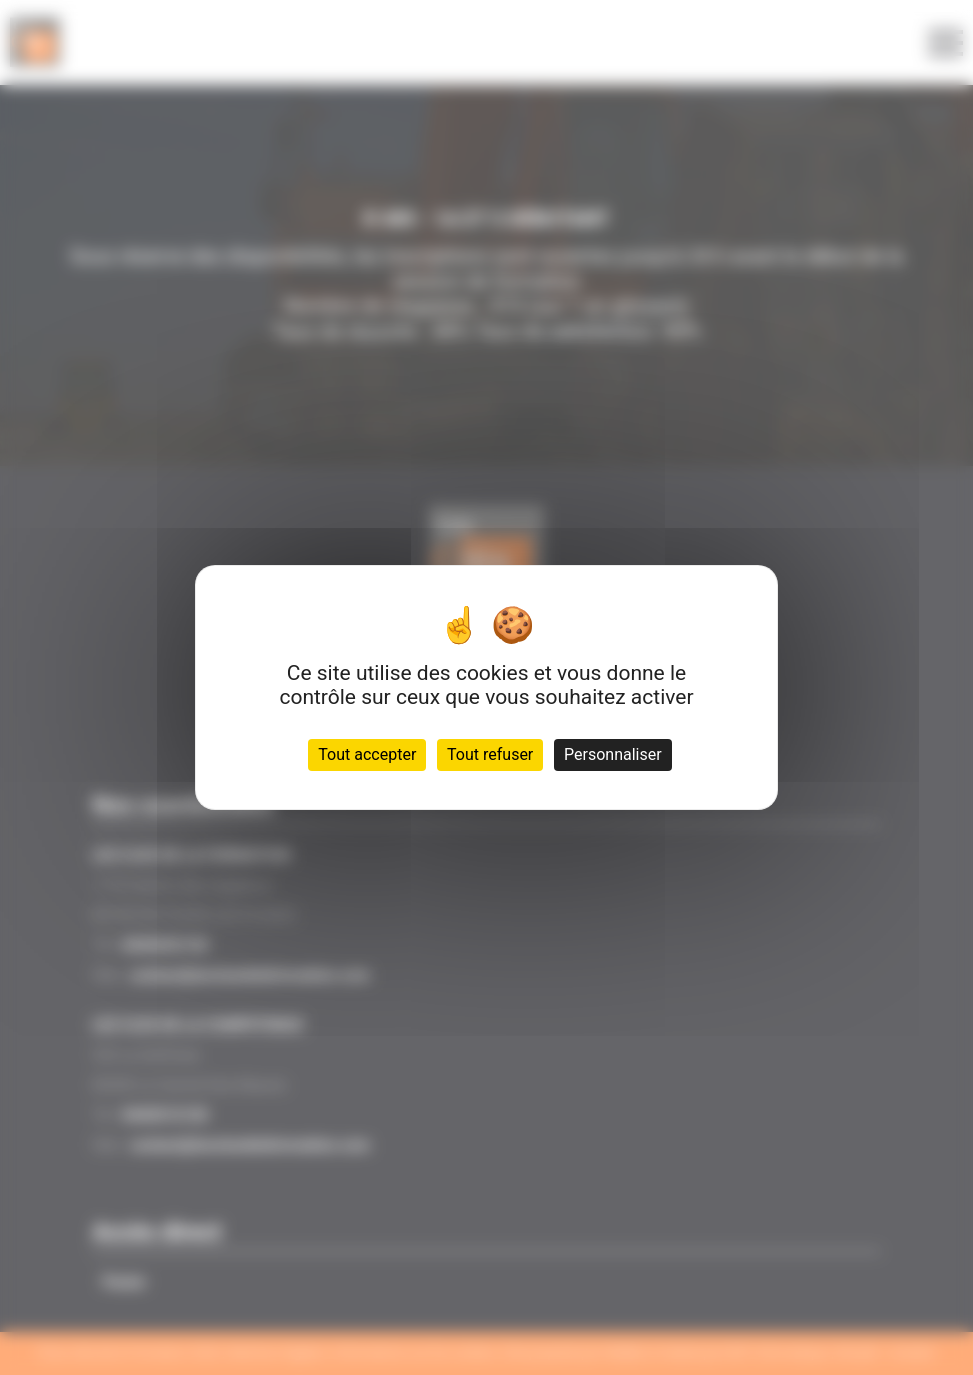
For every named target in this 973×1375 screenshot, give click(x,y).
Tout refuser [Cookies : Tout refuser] (490, 754)
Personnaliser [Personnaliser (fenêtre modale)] (613, 754)
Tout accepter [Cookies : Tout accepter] (367, 754)
